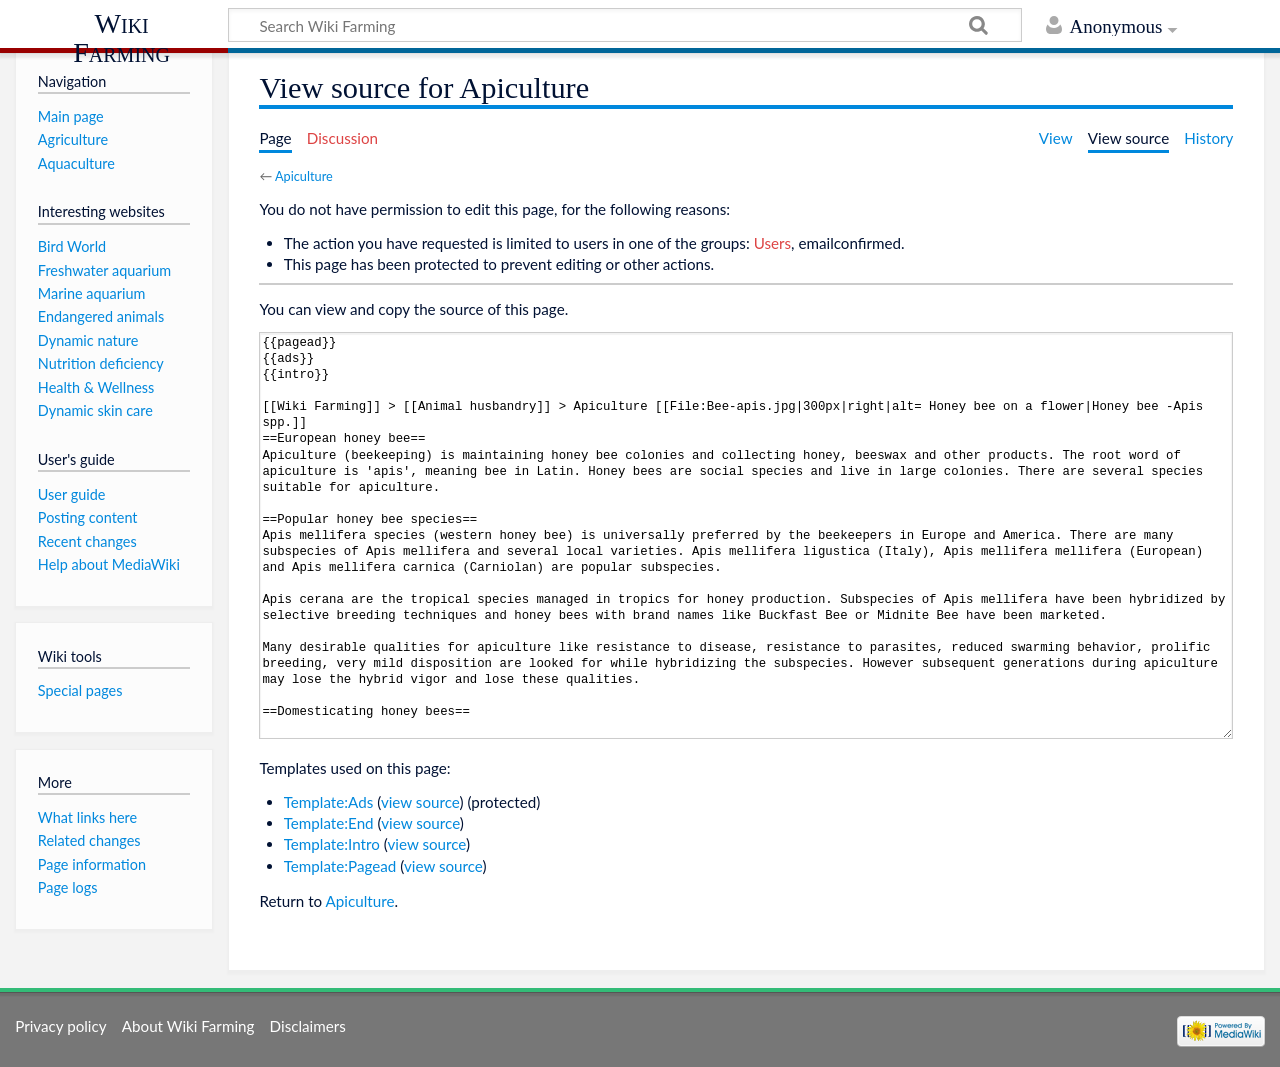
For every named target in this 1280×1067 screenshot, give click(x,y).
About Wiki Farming (188, 1026)
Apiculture (304, 176)
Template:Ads (329, 802)
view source (420, 802)
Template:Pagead (340, 866)
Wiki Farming (121, 37)
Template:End (329, 823)
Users (772, 243)
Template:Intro (332, 844)
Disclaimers (308, 1026)
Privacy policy (60, 1026)
